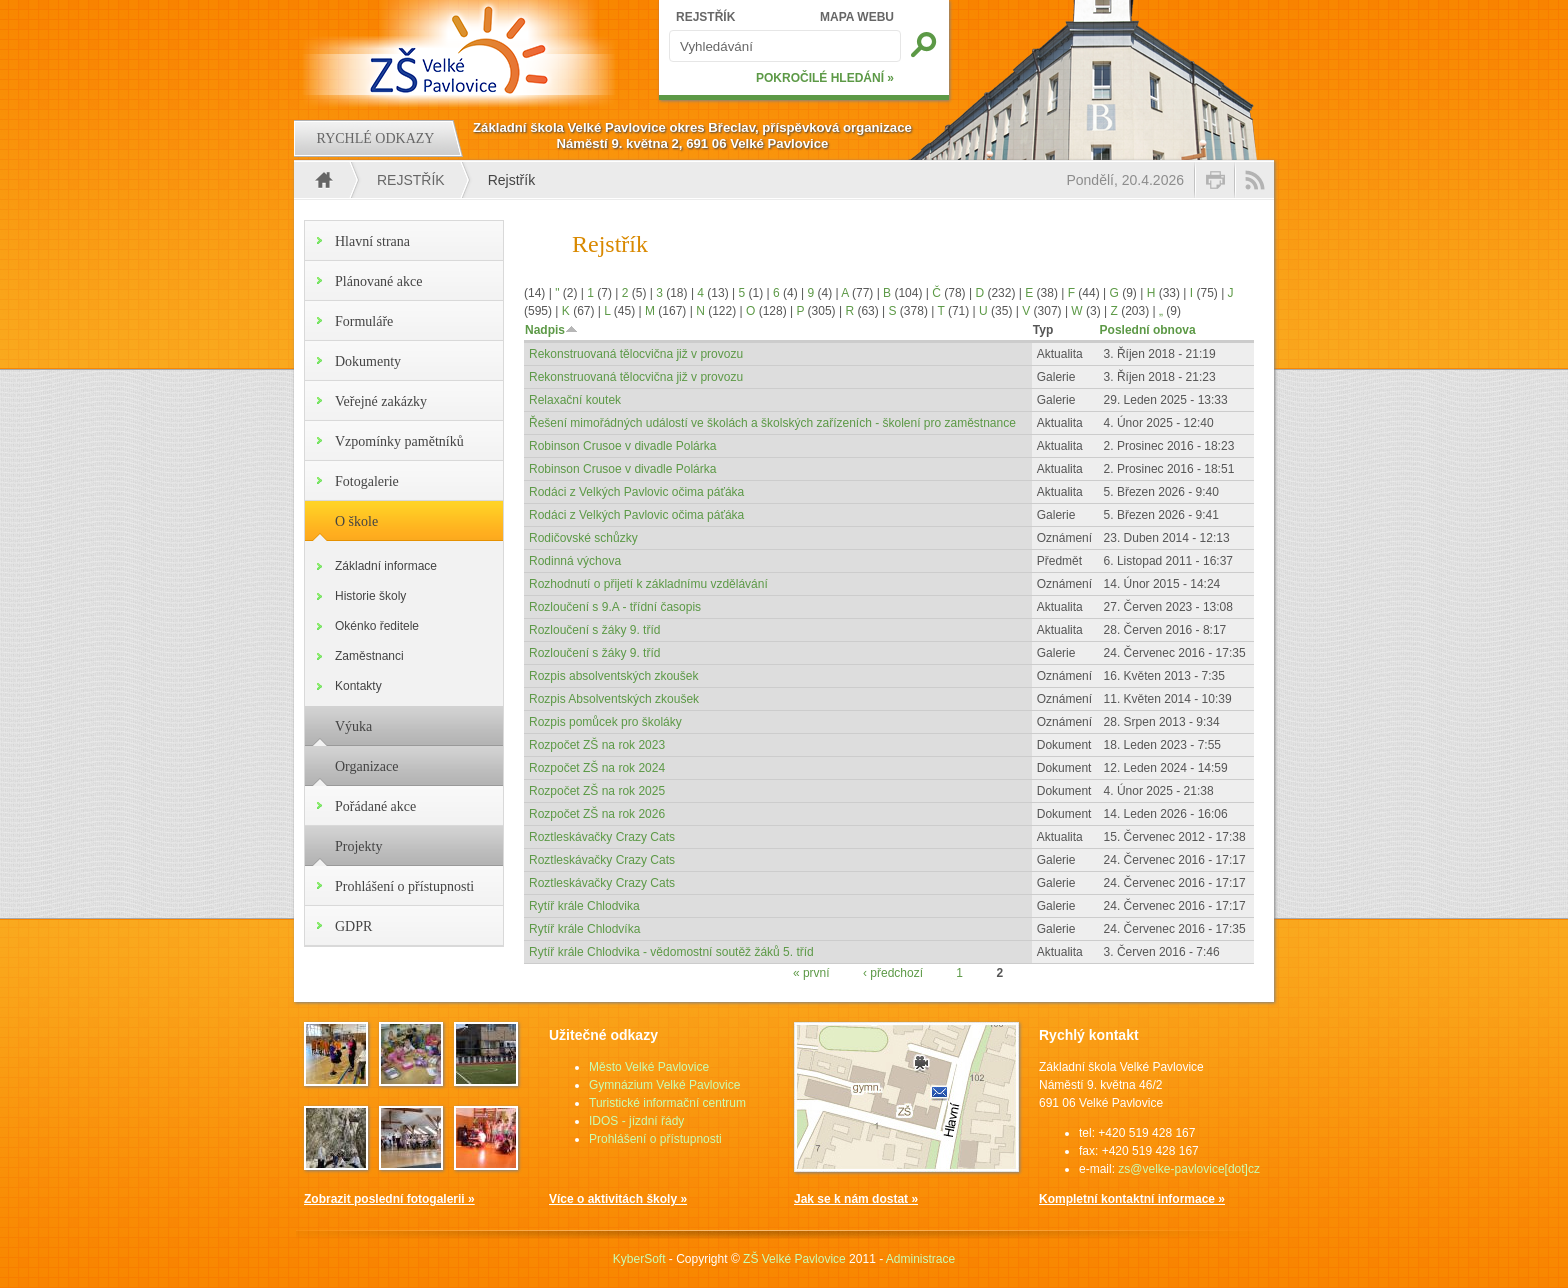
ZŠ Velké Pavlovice (794, 1259)
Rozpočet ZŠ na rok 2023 (597, 745)
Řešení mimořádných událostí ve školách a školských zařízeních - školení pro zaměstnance (772, 423)
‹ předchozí (893, 973)
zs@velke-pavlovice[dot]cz (1189, 1169)
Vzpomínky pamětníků (399, 441)
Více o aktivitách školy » (618, 1199)
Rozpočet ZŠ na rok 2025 (597, 791)
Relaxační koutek (575, 400)
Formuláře (364, 321)
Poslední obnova (1148, 330)
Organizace (366, 766)
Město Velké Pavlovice (649, 1067)
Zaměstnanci (369, 656)
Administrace (920, 1259)
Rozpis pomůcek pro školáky (605, 722)
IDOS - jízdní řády (636, 1121)
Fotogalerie (367, 481)
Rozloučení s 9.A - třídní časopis (615, 607)
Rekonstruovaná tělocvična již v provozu (636, 354)
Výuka (353, 726)
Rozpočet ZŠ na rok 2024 (597, 768)
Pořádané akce (375, 806)
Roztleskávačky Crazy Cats (602, 837)
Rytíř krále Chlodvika (584, 906)
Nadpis (551, 330)
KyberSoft (639, 1259)
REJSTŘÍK (705, 17)
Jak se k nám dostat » (856, 1199)
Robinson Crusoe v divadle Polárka (622, 446)
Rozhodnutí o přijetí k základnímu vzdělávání (648, 584)
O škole (356, 521)
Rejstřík (411, 180)
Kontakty (358, 686)
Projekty (358, 846)
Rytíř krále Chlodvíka (584, 929)
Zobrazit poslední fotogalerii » (389, 1199)
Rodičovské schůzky (583, 538)
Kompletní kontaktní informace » (1132, 1199)
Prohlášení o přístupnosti (404, 886)
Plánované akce (378, 281)
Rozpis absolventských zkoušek (613, 676)
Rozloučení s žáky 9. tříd (594, 630)
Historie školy (370, 596)
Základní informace (386, 566)
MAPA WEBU (857, 17)
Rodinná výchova (575, 561)
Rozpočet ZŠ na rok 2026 (597, 814)
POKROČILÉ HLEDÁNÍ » (825, 78)
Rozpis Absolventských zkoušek (614, 699)
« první (811, 973)
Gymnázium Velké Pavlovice (664, 1085)
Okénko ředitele (377, 626)
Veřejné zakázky (381, 401)
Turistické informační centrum (667, 1103)
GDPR (353, 926)
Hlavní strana (372, 241)
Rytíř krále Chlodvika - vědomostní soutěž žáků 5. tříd (671, 952)
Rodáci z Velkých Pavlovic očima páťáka (636, 492)
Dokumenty (368, 361)
